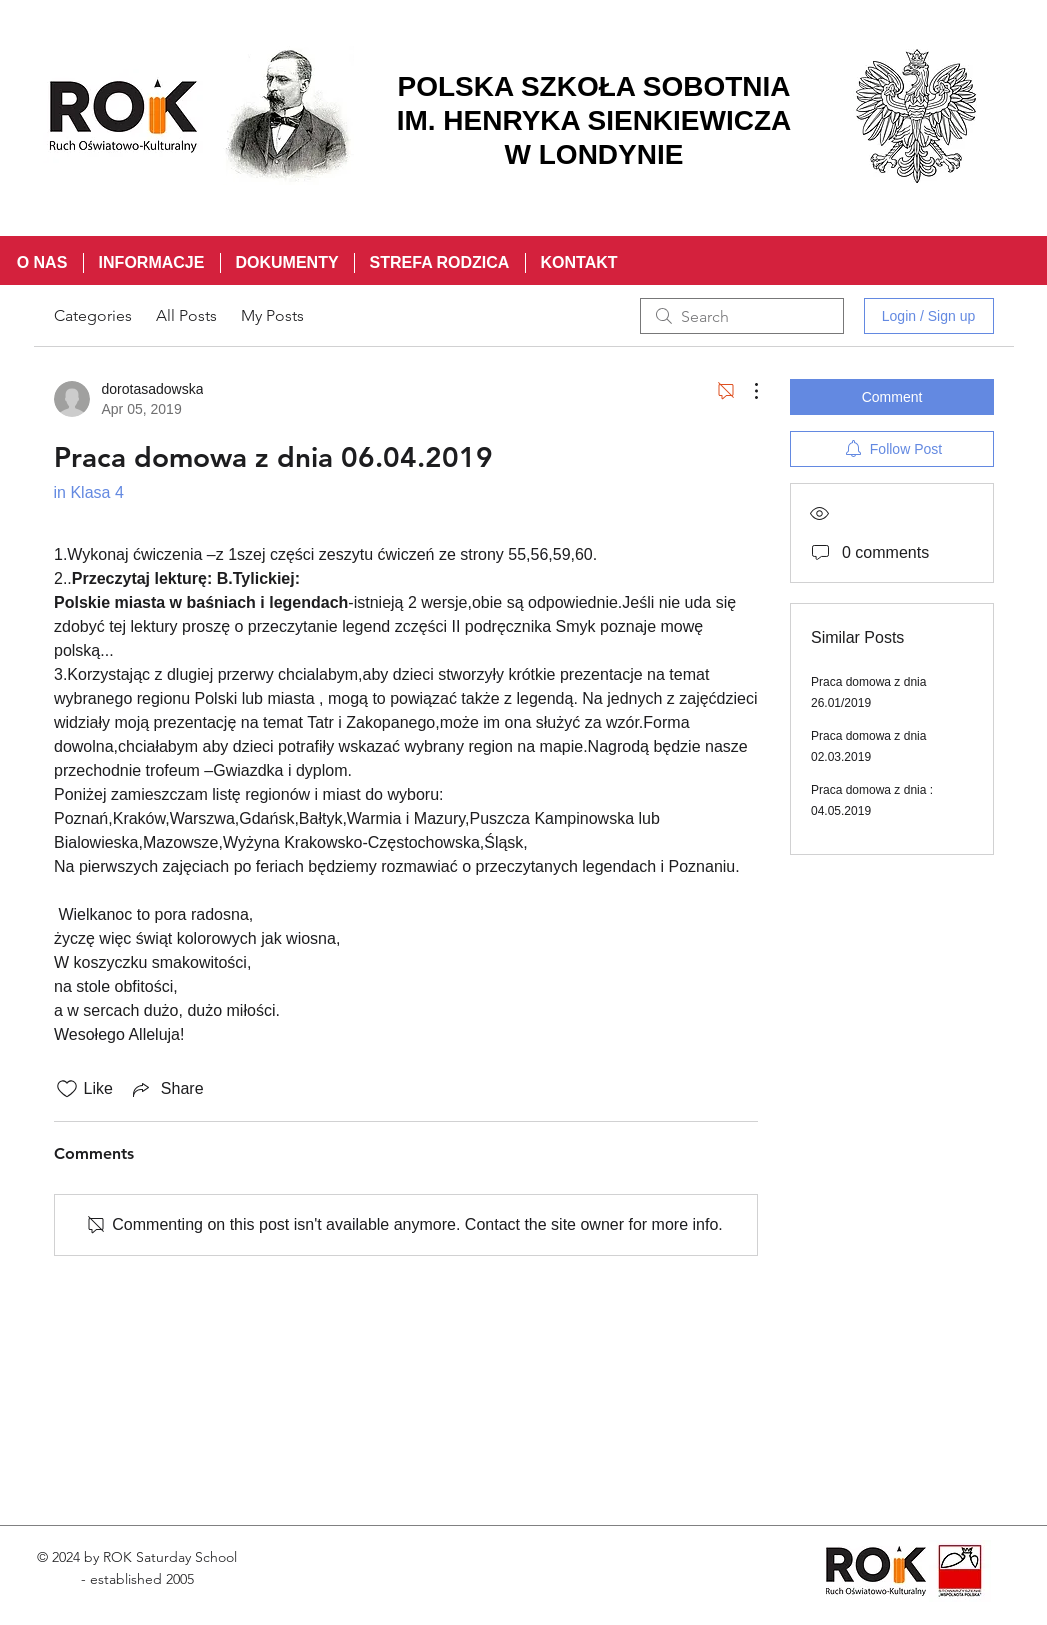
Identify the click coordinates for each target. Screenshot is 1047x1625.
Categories (93, 315)
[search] (742, 316)
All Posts (186, 315)
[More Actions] (746, 391)
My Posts (272, 315)
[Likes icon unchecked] (67, 1089)
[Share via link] (166, 1089)
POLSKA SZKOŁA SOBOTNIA (593, 86)
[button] (151, 263)
